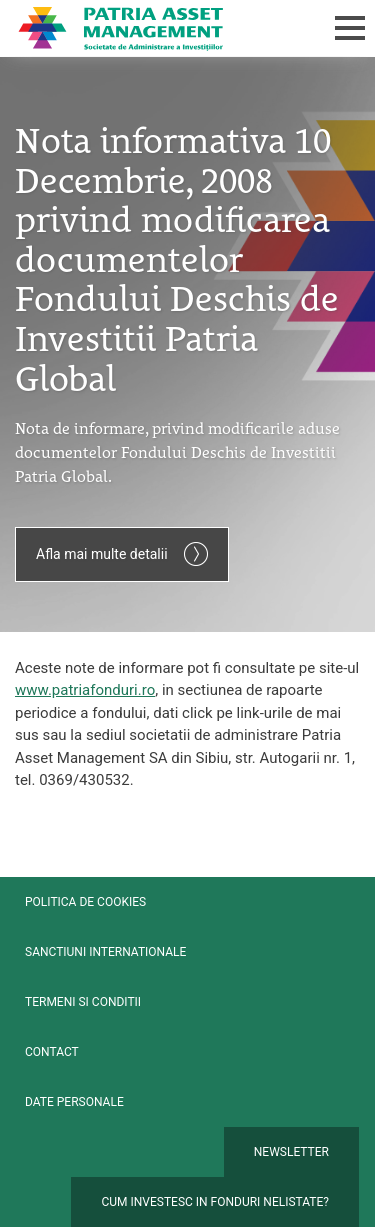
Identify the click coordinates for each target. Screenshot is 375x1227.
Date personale (74, 1102)
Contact (52, 1052)
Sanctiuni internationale (105, 952)
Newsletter (291, 1152)
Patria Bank (156, 28)
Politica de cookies (85, 902)
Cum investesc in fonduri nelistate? (215, 1202)
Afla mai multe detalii (122, 554)
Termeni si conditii (83, 1002)
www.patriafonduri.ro (85, 690)
